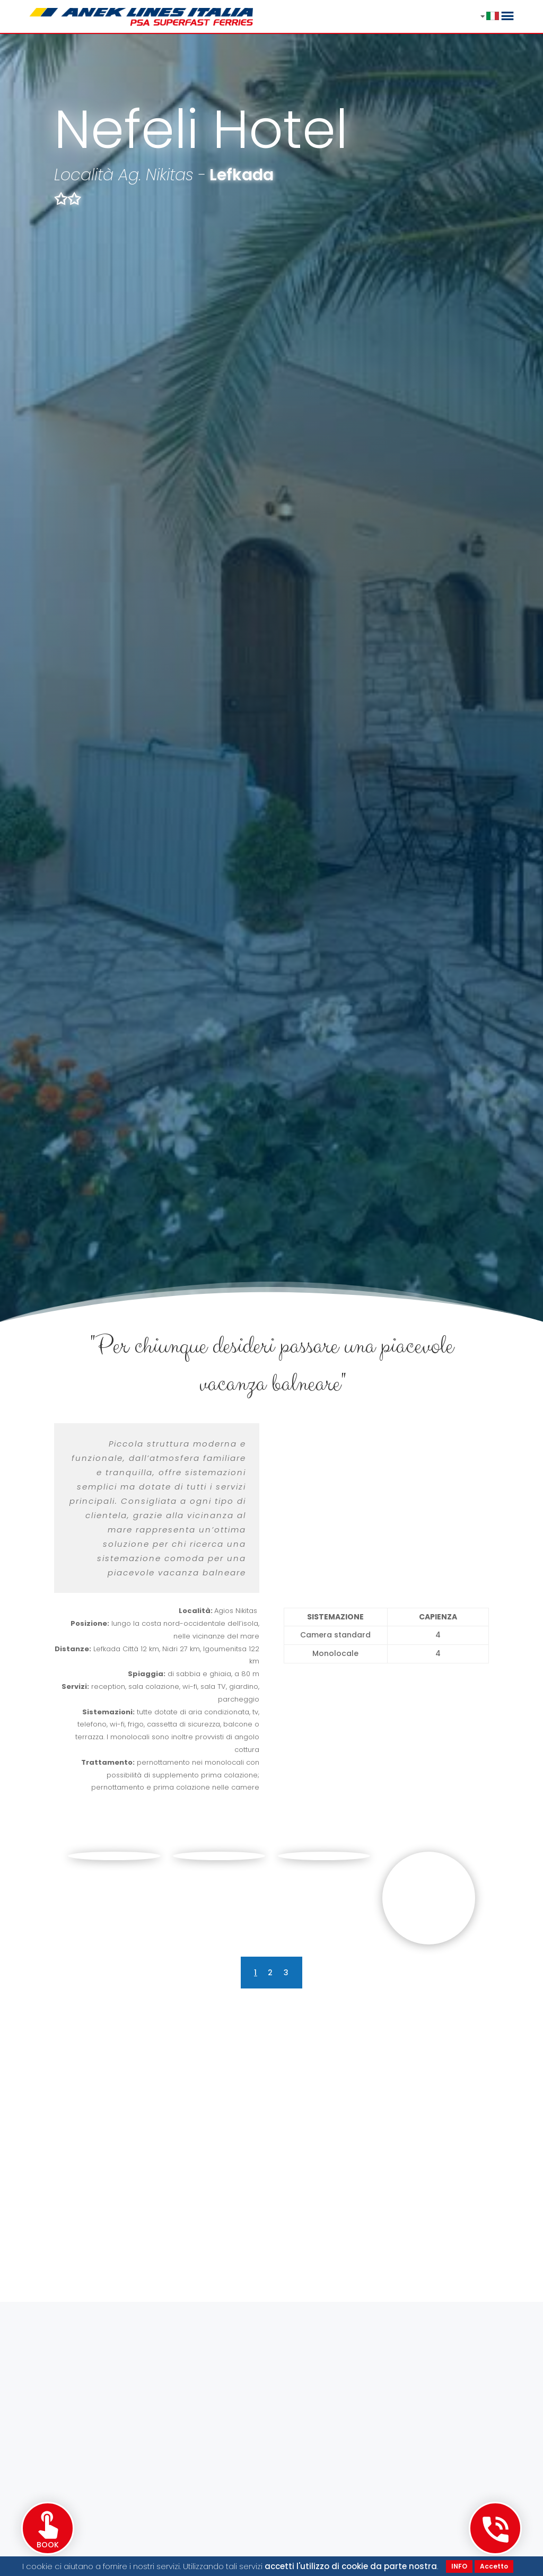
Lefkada (241, 175)
